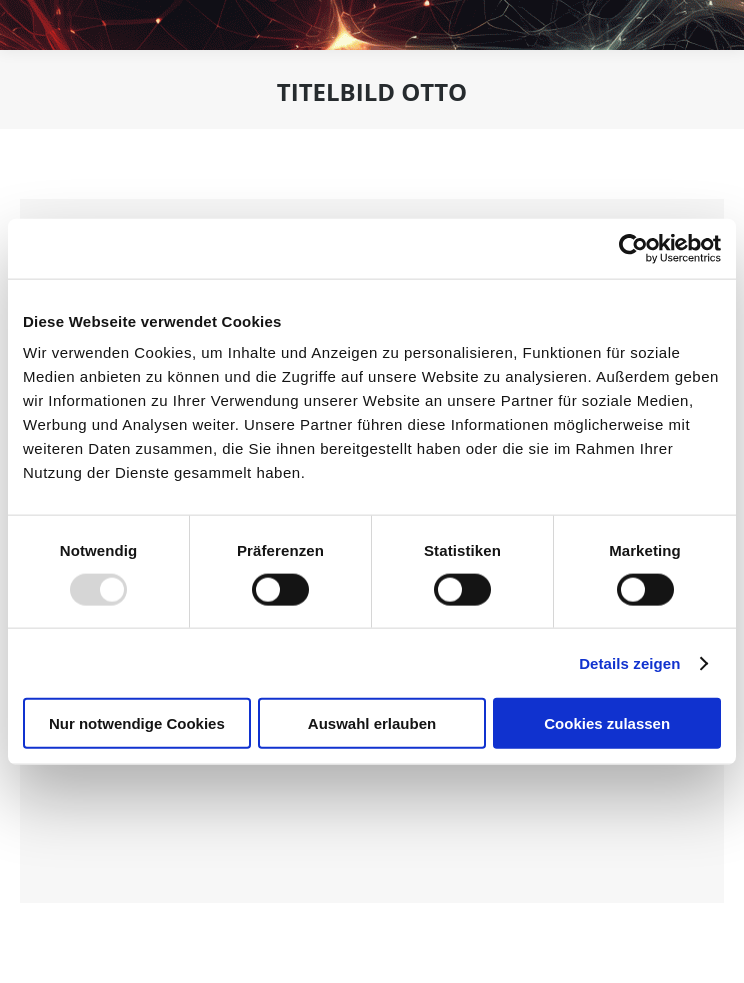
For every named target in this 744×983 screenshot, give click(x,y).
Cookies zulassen (607, 723)
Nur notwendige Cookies (137, 723)
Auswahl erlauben (372, 723)
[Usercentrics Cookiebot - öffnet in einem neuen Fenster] (633, 248)
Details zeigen (629, 662)
